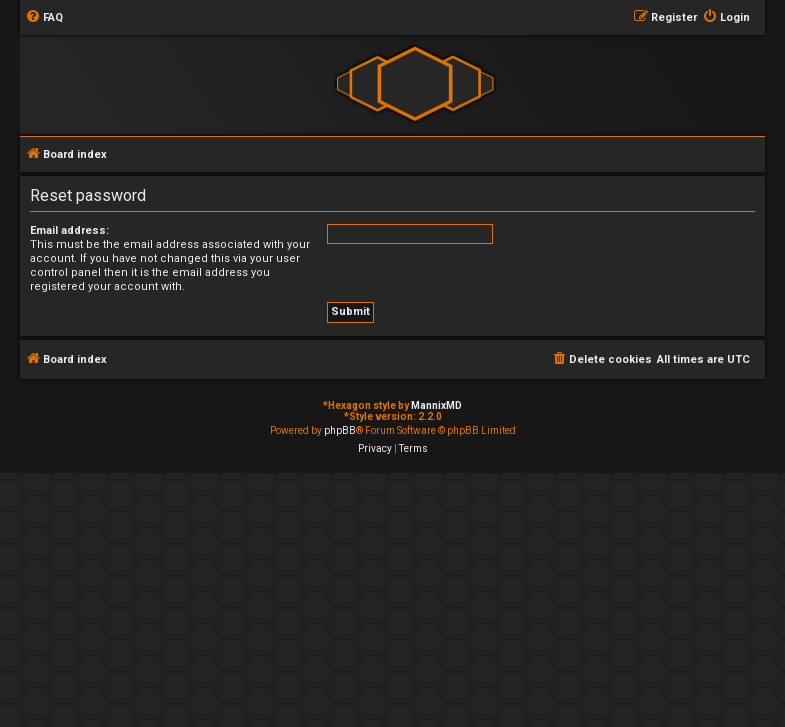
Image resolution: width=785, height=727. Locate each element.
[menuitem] (44, 18)
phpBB (340, 430)
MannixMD (436, 405)
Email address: (69, 230)
